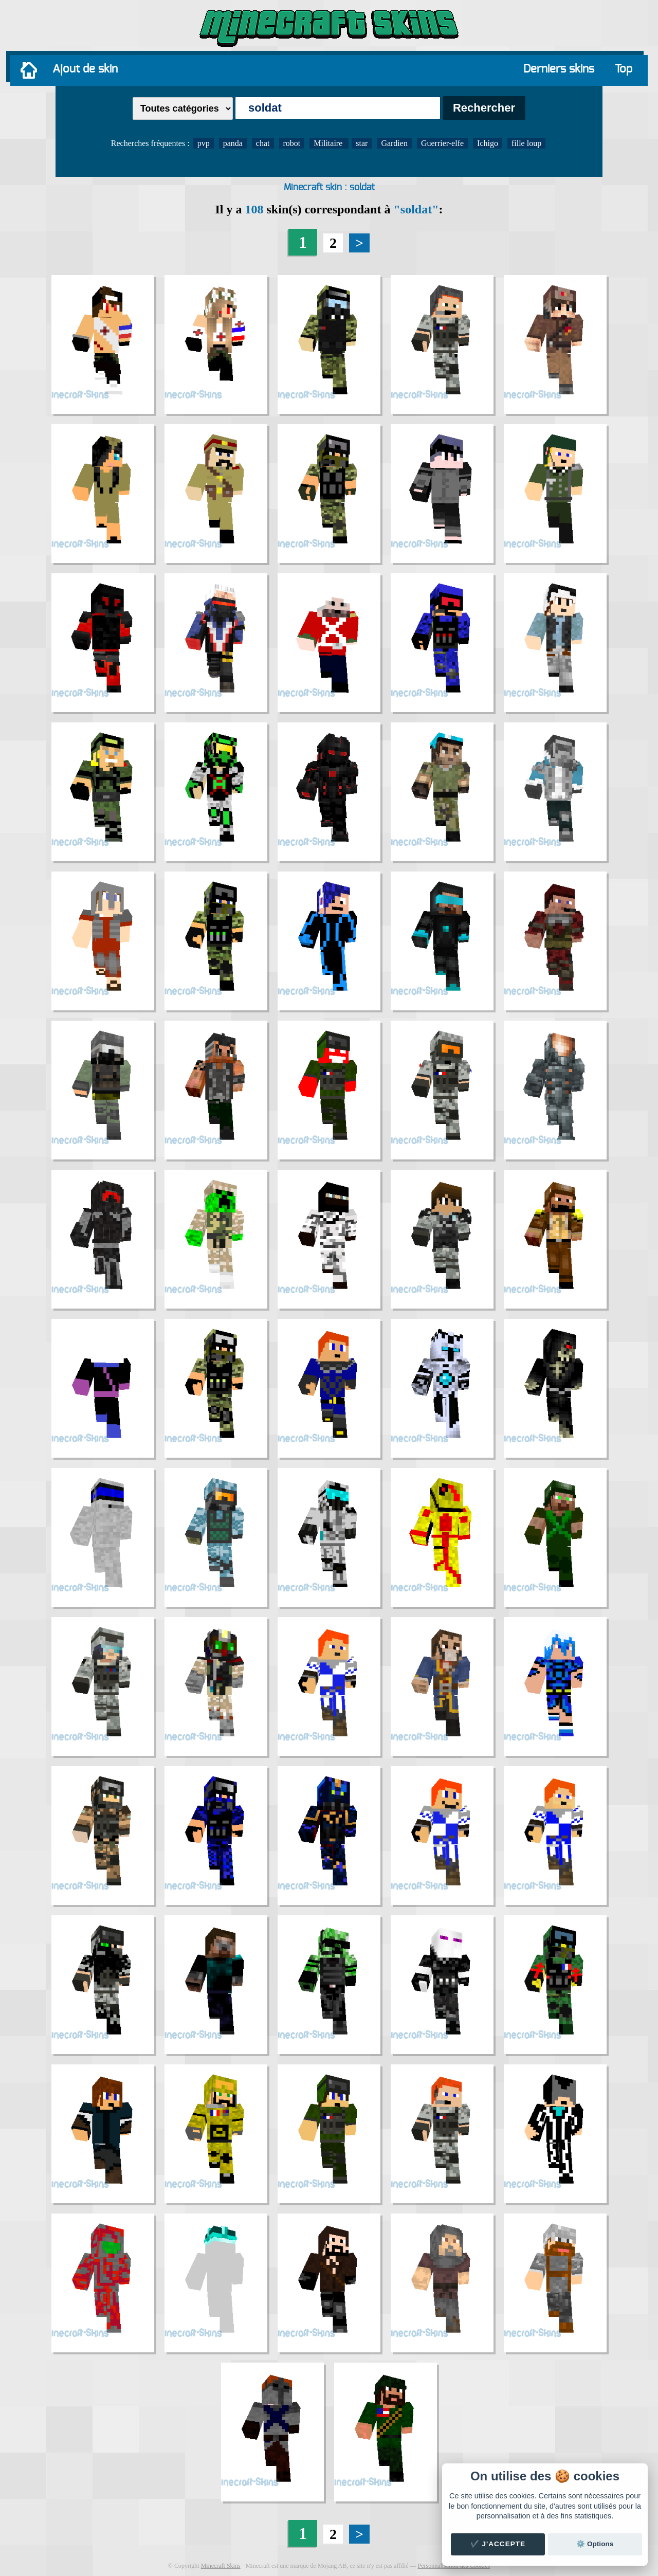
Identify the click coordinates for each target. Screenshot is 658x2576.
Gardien (394, 143)
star (362, 143)
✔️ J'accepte (498, 2544)
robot (292, 143)
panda (233, 143)
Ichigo (487, 143)
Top (623, 69)
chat (263, 143)
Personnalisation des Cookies (453, 2565)
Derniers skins (558, 69)
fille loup (526, 143)
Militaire (329, 143)
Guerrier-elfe (442, 143)
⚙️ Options (594, 2544)
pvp (203, 143)
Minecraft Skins (221, 2565)
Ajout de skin (85, 69)
